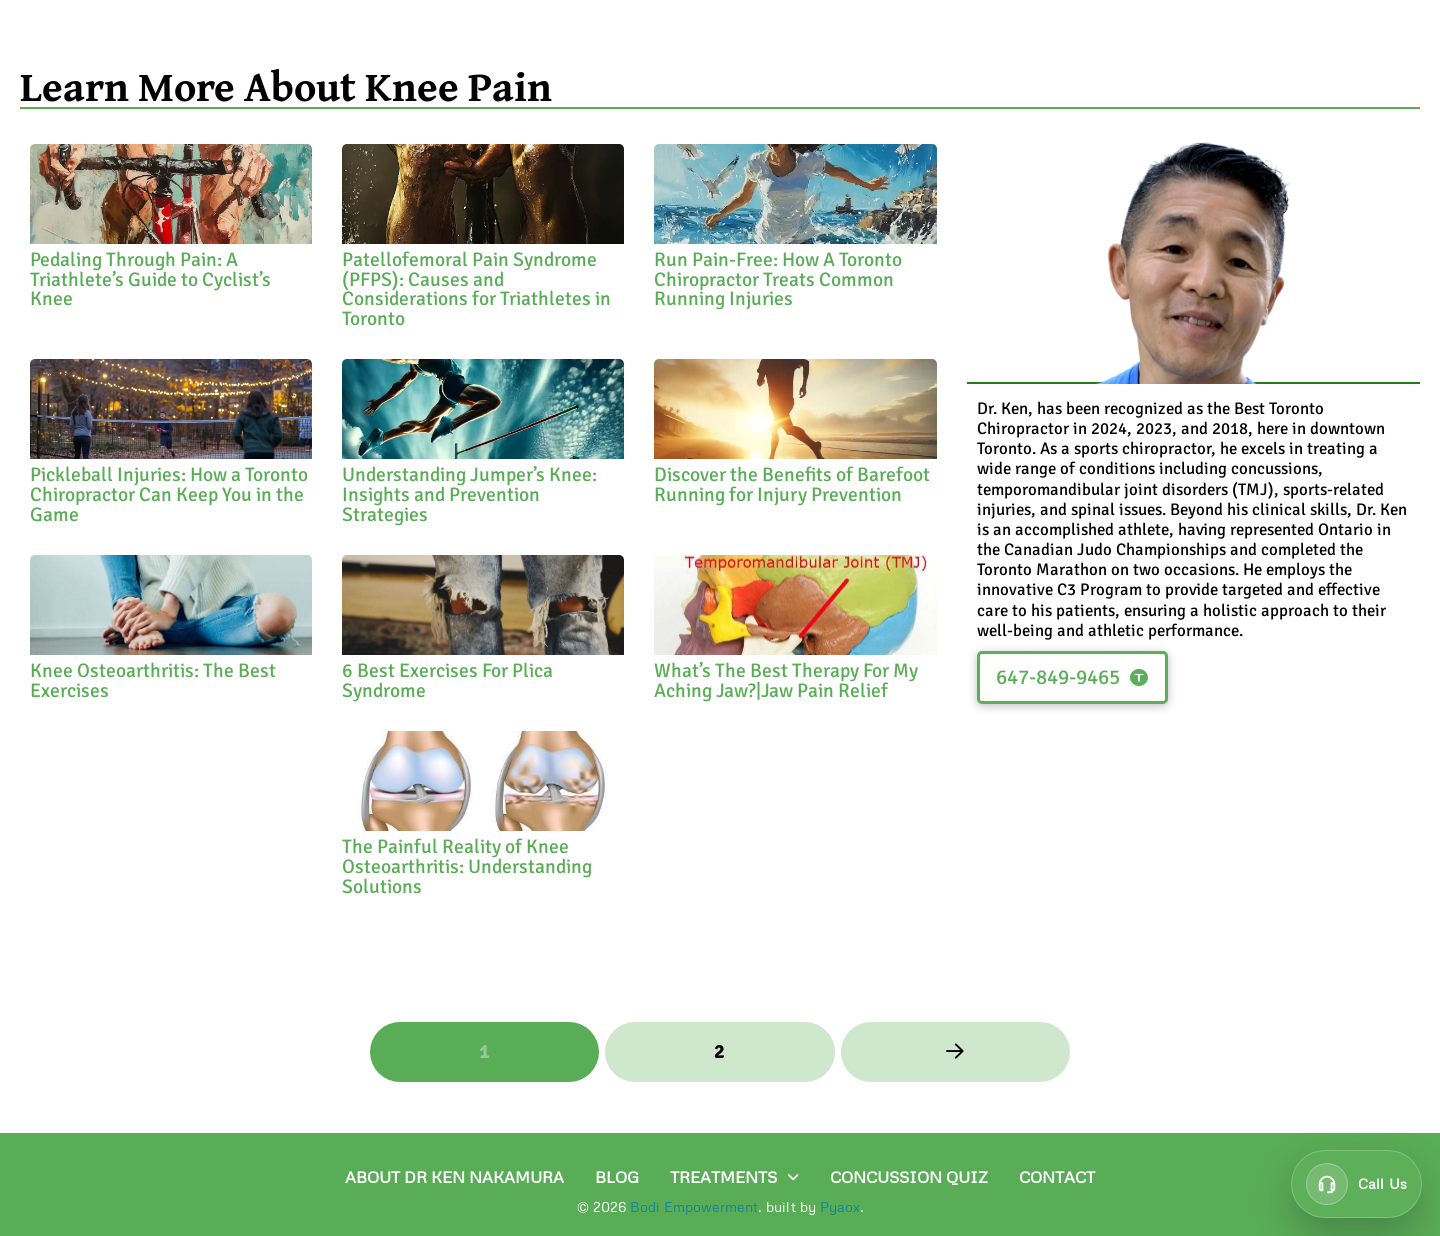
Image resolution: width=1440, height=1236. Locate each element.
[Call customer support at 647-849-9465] (1356, 1184)
